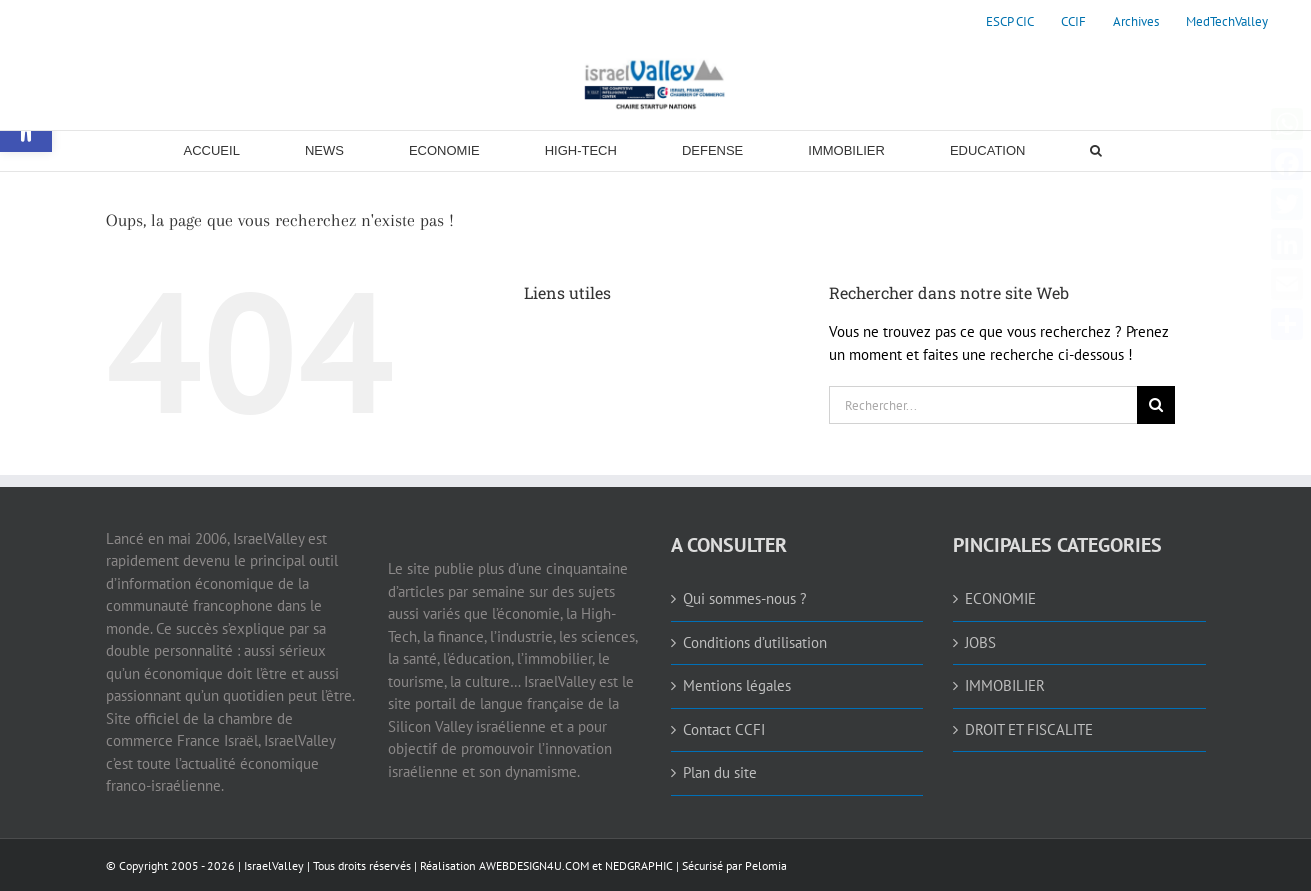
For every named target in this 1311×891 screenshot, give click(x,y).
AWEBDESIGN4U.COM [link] (534, 865)
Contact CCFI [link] (724, 729)
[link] (1010, 22)
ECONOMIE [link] (1000, 598)
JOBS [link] (980, 642)
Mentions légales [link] (737, 685)
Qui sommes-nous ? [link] (745, 598)
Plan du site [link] (720, 772)
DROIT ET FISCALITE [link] (1029, 729)
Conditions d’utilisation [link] (755, 642)
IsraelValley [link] (274, 865)
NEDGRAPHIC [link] (637, 865)
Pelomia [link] (766, 865)
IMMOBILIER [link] (1005, 685)
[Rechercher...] (983, 405)
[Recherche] (1156, 405)
